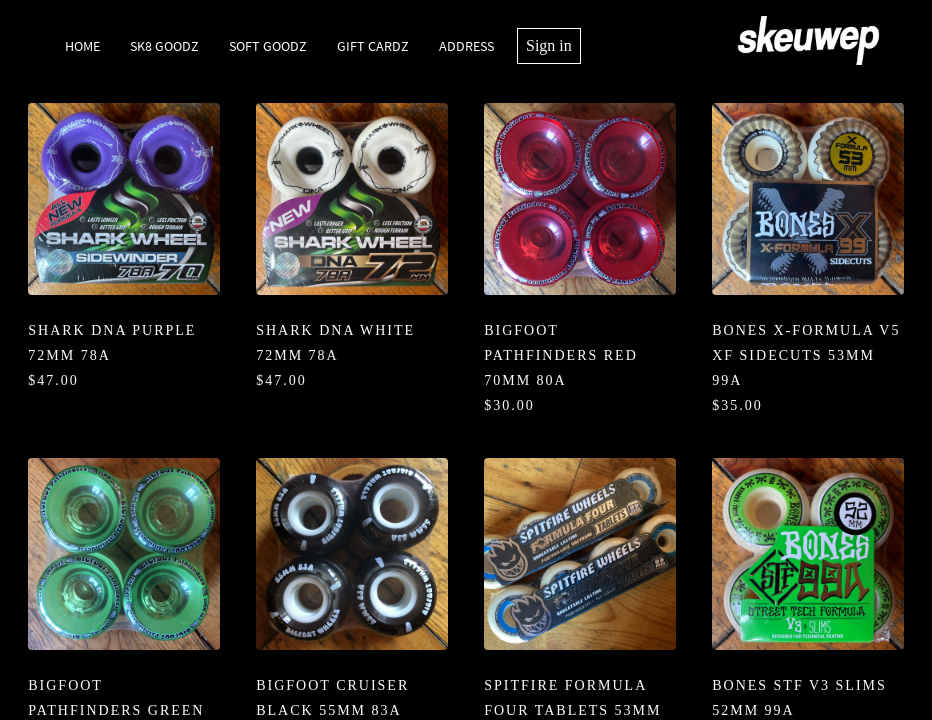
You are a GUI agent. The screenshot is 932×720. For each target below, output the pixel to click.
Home (82, 46)
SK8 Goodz (164, 46)
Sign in (549, 45)
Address (466, 46)
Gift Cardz (373, 46)
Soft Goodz (268, 46)
